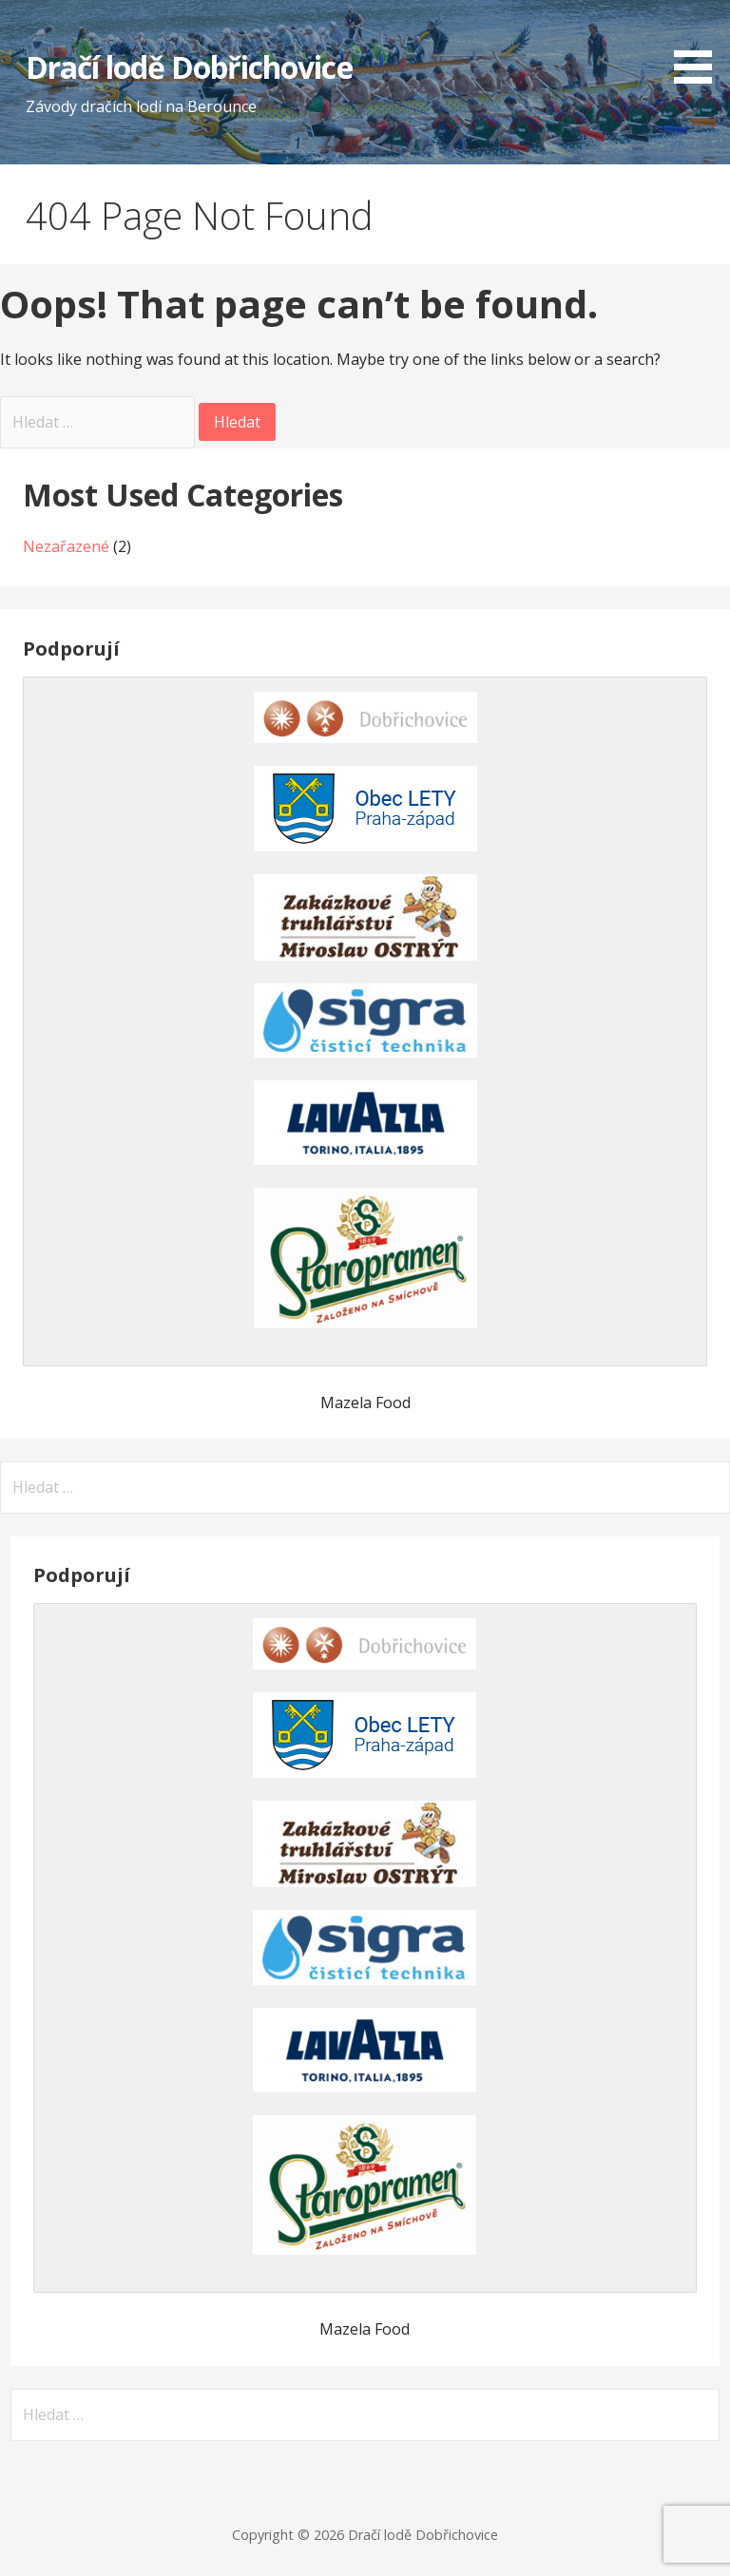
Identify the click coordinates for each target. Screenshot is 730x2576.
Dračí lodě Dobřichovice (189, 67)
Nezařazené (66, 546)
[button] (699, 45)
